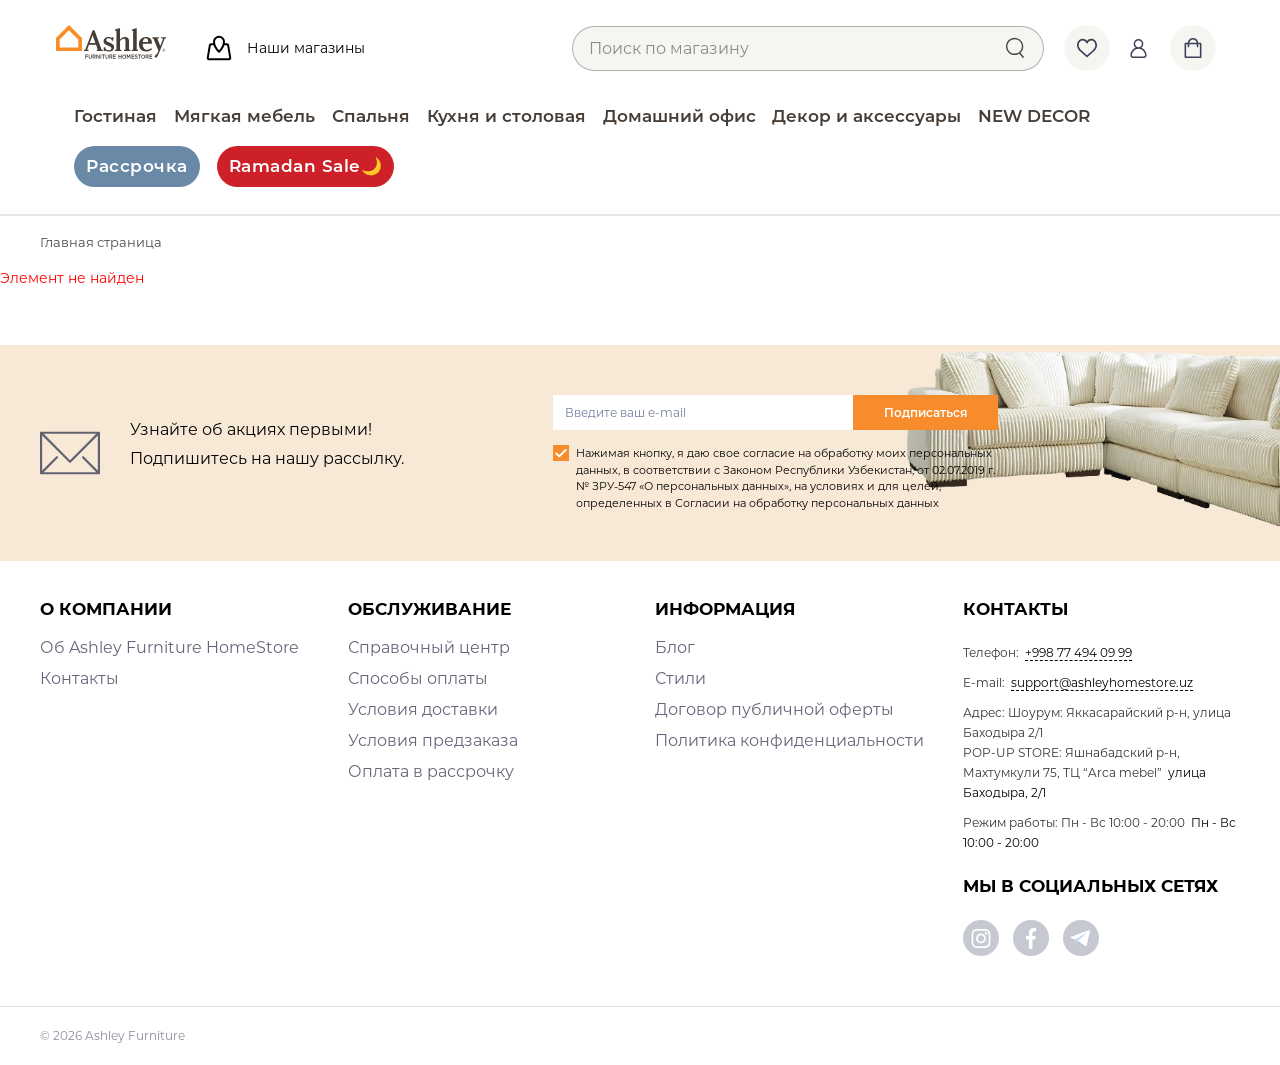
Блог (675, 647)
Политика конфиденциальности (789, 740)
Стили (680, 678)
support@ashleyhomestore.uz (1102, 682)
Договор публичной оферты (774, 709)
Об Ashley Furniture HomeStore (169, 647)
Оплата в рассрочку (431, 771)
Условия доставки (423, 709)
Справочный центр (429, 647)
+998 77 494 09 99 (1078, 652)
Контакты (79, 678)
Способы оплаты (418, 678)
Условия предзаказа (433, 740)
